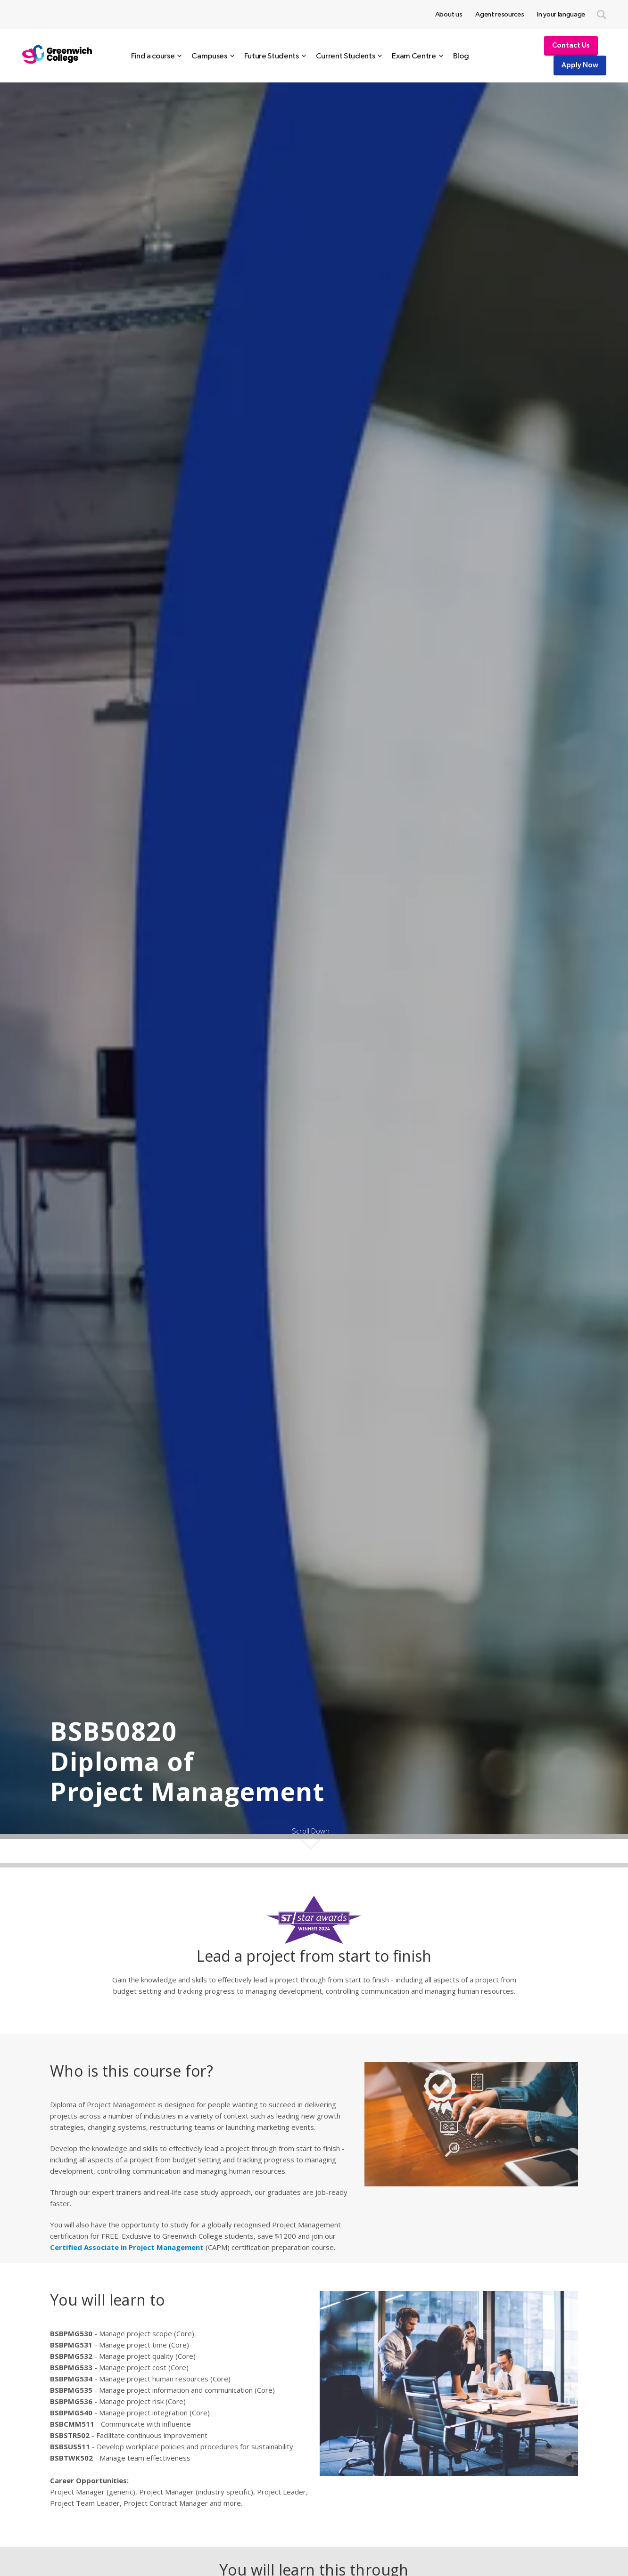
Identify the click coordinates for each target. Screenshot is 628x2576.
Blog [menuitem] (461, 56)
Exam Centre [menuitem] (414, 56)
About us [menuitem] (448, 14)
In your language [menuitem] (561, 14)
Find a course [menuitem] (153, 56)
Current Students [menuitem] (345, 56)
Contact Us (571, 45)
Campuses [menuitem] (209, 56)
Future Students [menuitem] (271, 56)
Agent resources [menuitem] (499, 14)
